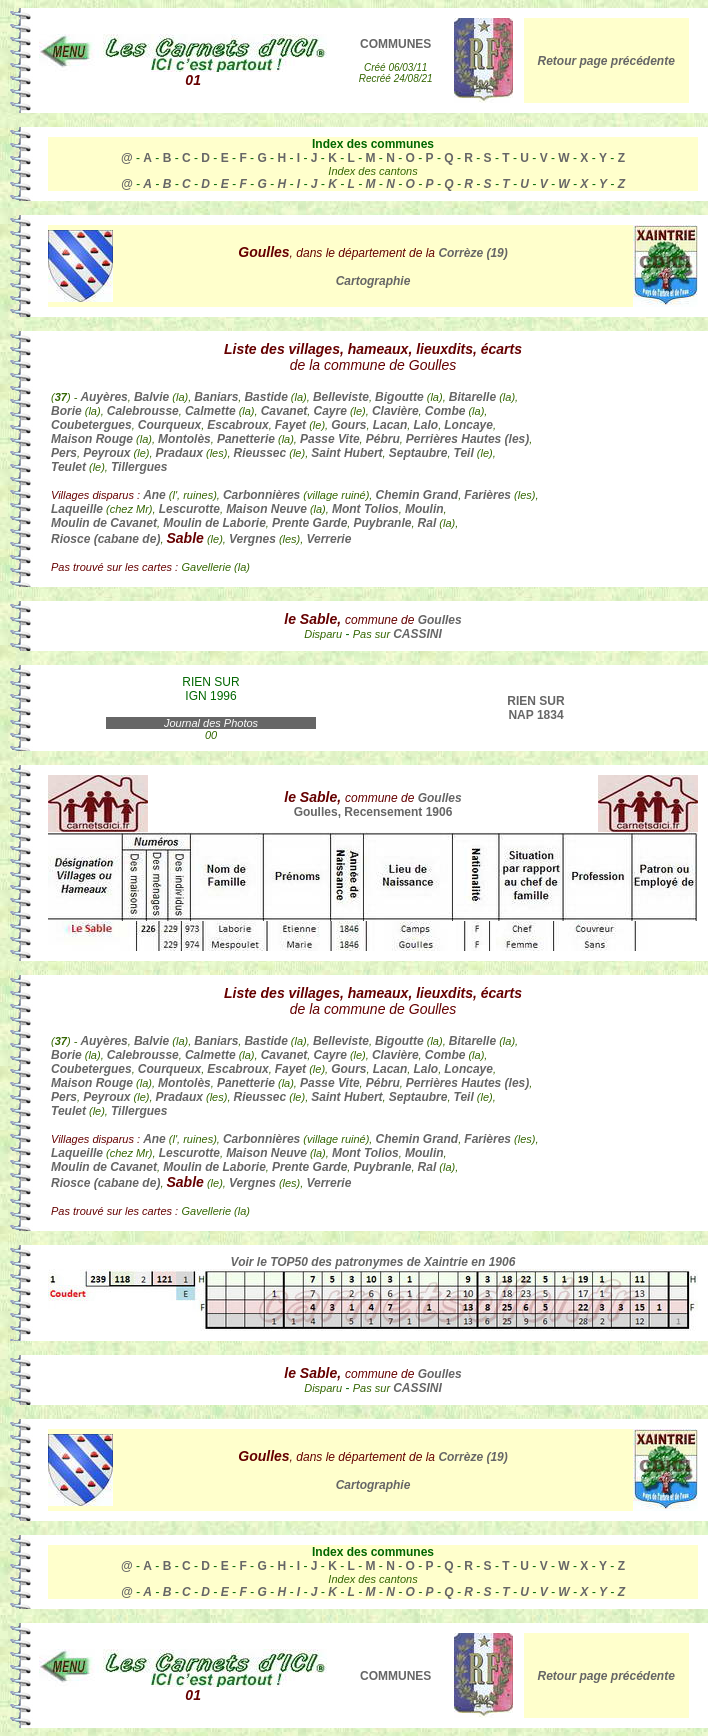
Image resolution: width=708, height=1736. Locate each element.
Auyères (103, 397)
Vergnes (252, 539)
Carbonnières (261, 495)
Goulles (440, 620)
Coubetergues (91, 425)
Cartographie (373, 281)
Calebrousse (143, 411)
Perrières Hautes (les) (467, 439)
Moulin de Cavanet (104, 523)
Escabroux (237, 425)
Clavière (395, 411)
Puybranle (382, 523)
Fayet (290, 425)
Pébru (383, 439)
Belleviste (341, 397)
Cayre (329, 411)
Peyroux (106, 453)
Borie (66, 411)
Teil (464, 453)
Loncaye (468, 425)
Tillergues (139, 467)
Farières (487, 495)
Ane (154, 495)
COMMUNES (395, 44)
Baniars (216, 397)
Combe (445, 411)
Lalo (425, 425)
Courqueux (169, 425)
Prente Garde (309, 523)
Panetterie (246, 439)
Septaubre (418, 453)
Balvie (151, 397)
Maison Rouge (92, 439)
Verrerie (328, 539)
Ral (427, 523)
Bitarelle (472, 397)
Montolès (184, 439)
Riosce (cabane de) (105, 539)
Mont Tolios (365, 509)
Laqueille (77, 509)
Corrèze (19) (472, 253)
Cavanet (284, 411)
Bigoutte (399, 397)
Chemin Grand (416, 495)
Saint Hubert (346, 453)
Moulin (424, 509)
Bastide (265, 397)
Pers (64, 453)
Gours (348, 425)
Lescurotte (189, 509)
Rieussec (260, 453)
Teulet (68, 467)
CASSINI (417, 634)
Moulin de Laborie (214, 523)
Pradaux (179, 453)
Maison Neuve (266, 509)
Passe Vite (330, 439)
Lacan (390, 425)
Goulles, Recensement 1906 (373, 812)
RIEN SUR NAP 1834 (535, 708)
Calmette (210, 411)
